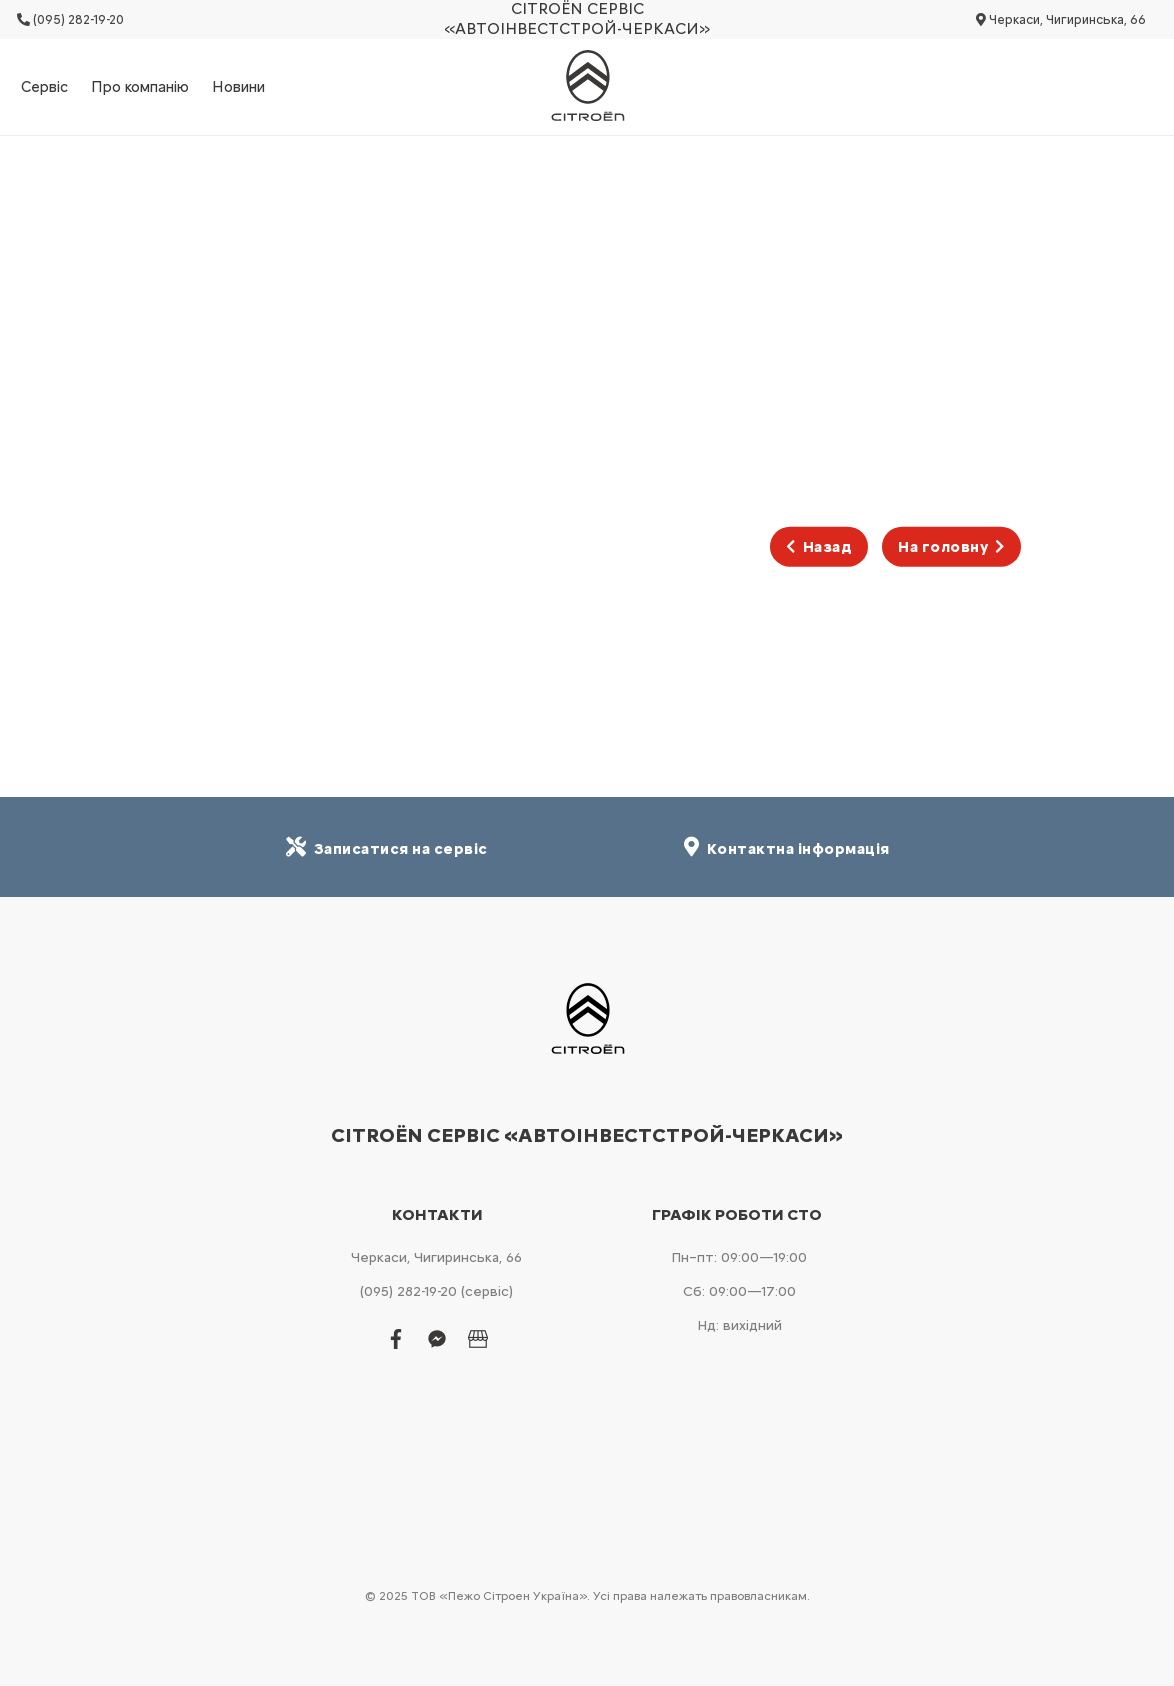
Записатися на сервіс (387, 847)
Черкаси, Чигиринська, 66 (1061, 19)
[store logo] (587, 87)
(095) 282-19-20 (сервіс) (436, 1291)
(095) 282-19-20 (70, 19)
